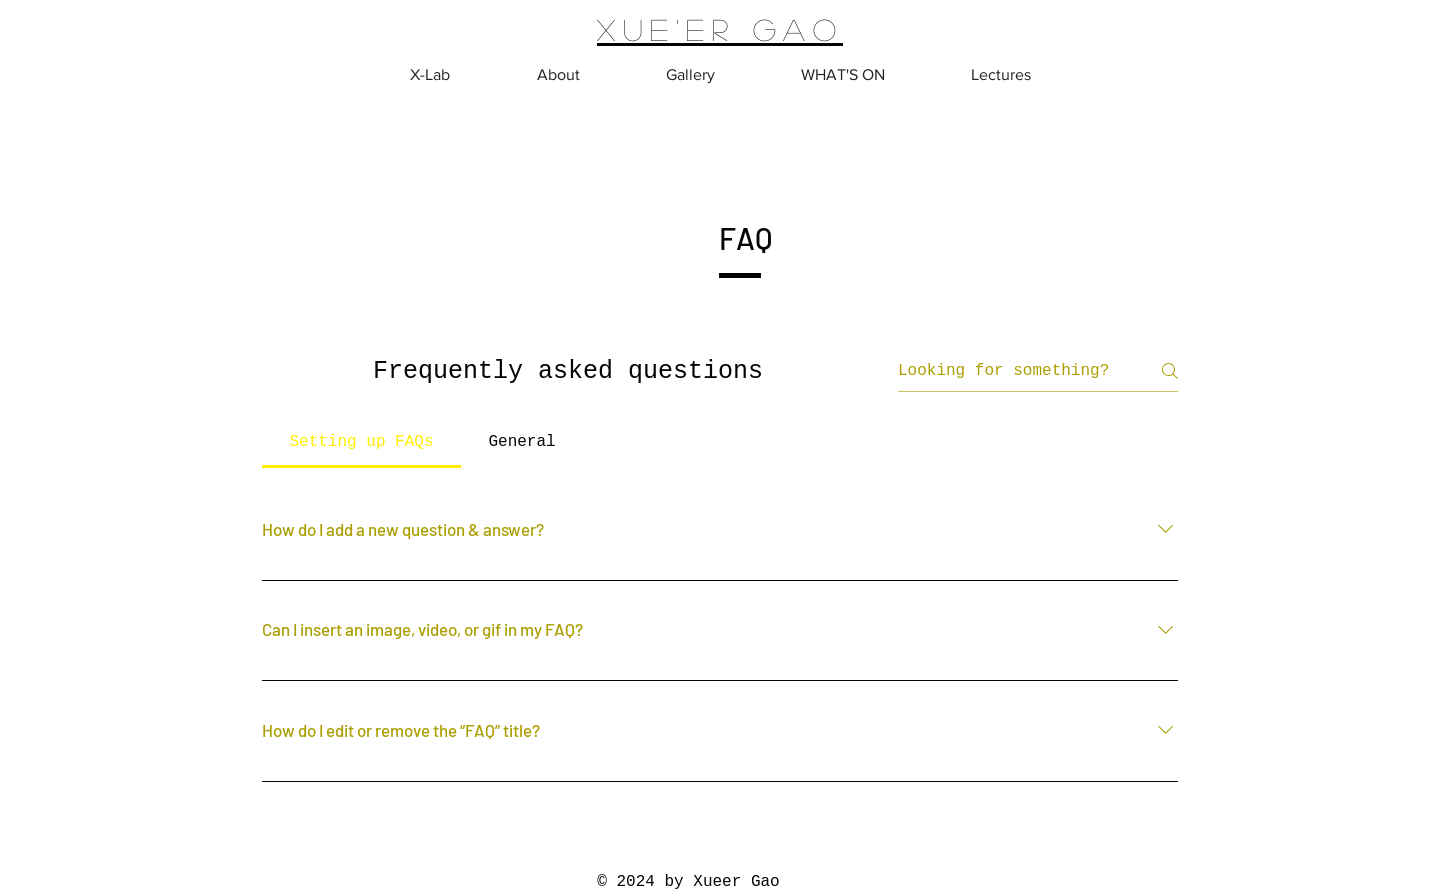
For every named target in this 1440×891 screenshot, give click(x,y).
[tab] (361, 442)
